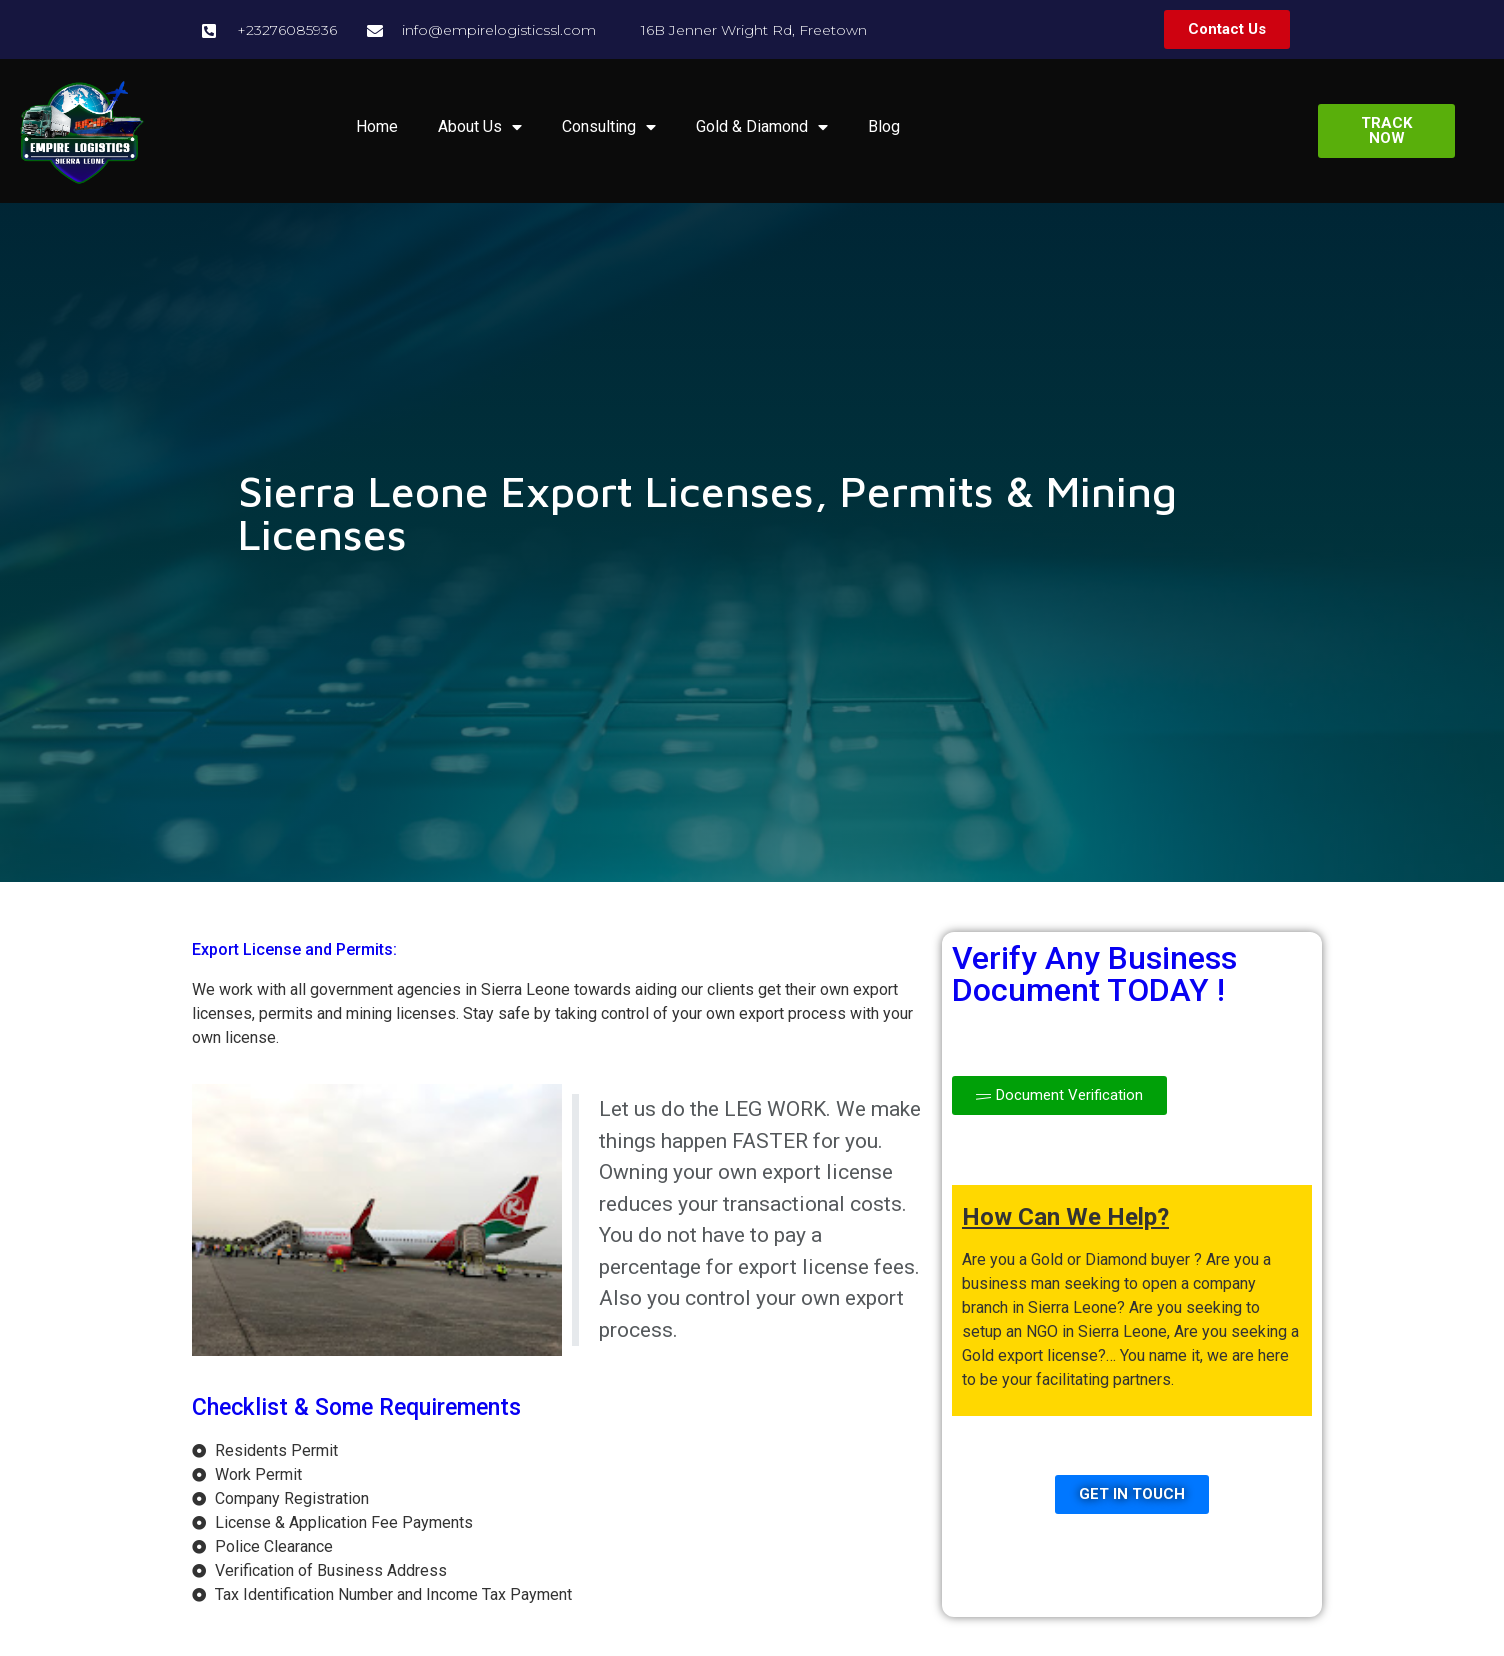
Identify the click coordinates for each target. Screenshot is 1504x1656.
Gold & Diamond (762, 127)
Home (377, 126)
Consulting (609, 127)
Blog (884, 126)
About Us (480, 127)
